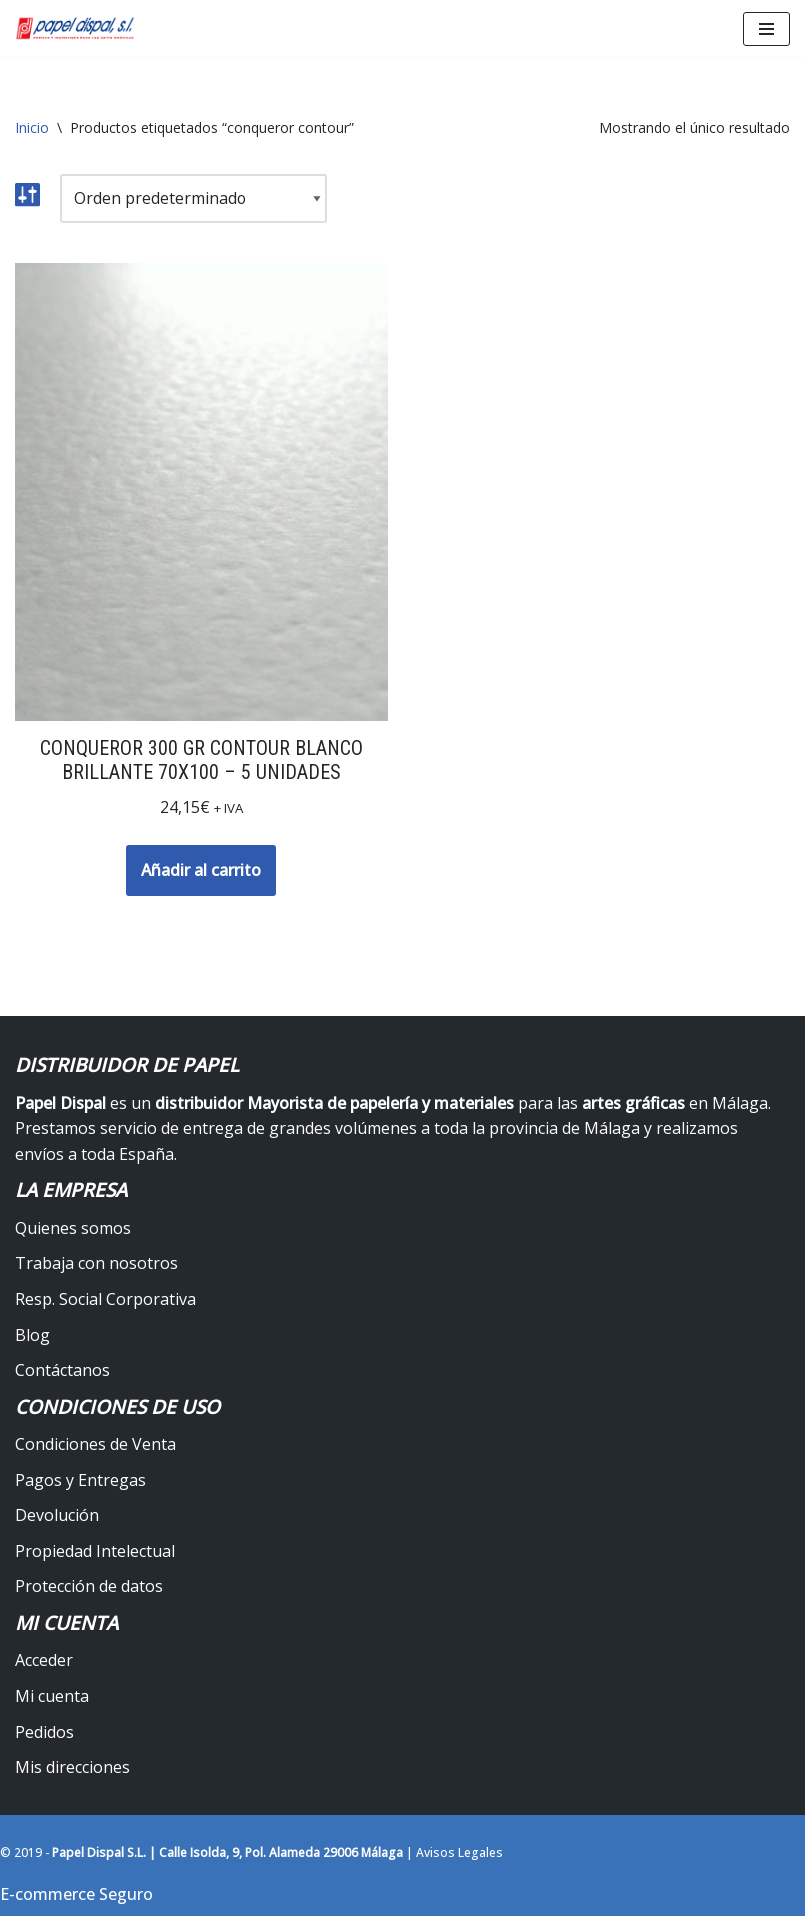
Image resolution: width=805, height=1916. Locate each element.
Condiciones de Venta (95, 1444)
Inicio (32, 127)
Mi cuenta (52, 1696)
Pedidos (44, 1732)
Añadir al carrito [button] (201, 870)
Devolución (57, 1516)
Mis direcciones (72, 1768)
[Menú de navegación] (766, 29)
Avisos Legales (459, 1852)
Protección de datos (89, 1587)
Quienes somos (73, 1228)
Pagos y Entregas (80, 1480)
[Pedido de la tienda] (194, 199)
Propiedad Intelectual (95, 1551)
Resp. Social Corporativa (105, 1299)
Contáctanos (62, 1371)
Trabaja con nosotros (96, 1264)
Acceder (44, 1661)
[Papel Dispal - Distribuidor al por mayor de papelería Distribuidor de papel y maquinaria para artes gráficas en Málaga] (75, 28)
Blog (32, 1335)
